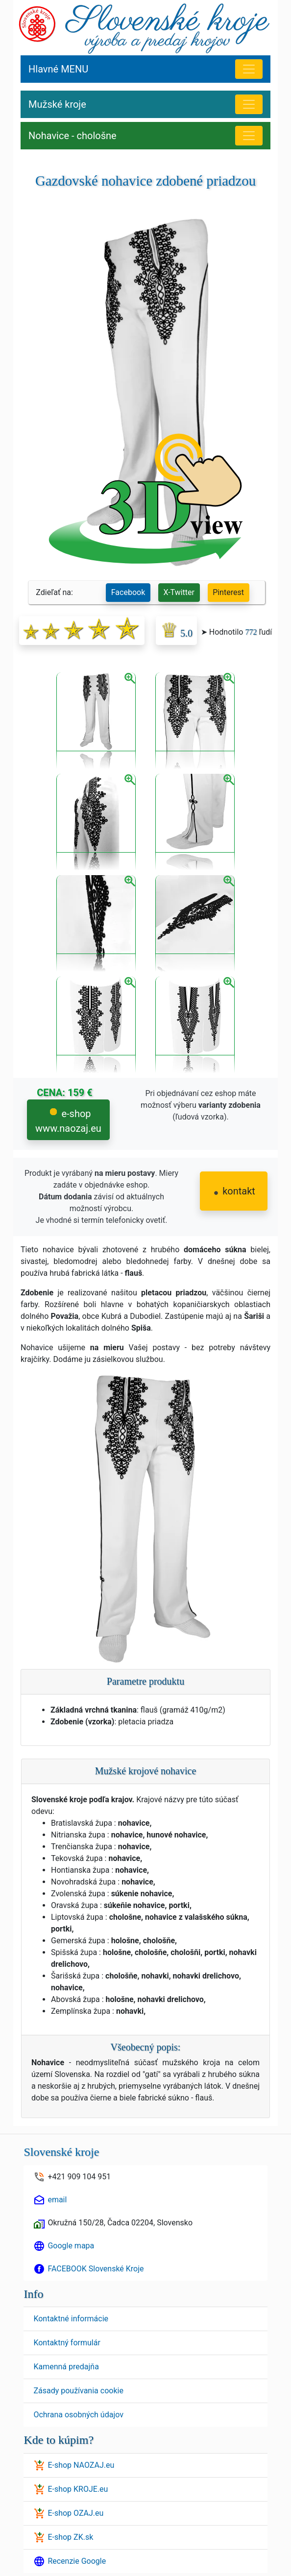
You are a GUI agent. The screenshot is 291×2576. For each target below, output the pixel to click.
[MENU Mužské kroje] (249, 104)
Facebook (128, 592)
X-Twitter (178, 592)
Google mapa (71, 2245)
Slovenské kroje (61, 2152)
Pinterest (228, 592)
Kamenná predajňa (65, 2366)
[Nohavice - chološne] (249, 135)
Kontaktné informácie (70, 2318)
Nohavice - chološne (72, 136)
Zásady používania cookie (78, 2390)
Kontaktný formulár (66, 2342)
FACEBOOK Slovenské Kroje (96, 2268)
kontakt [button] (235, 1191)
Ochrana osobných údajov (78, 2414)
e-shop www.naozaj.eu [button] (68, 1121)
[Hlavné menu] (249, 69)
